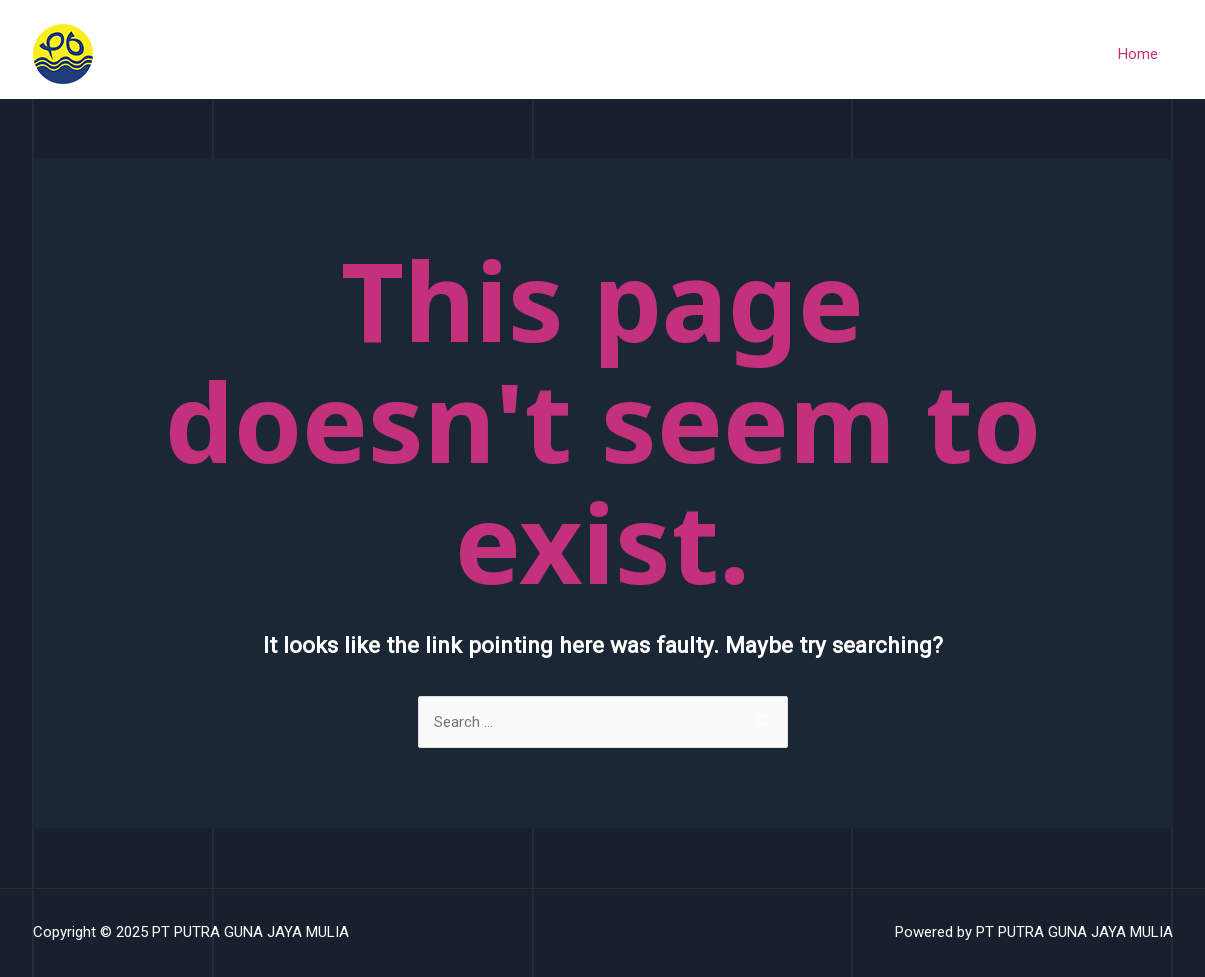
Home (1138, 54)
